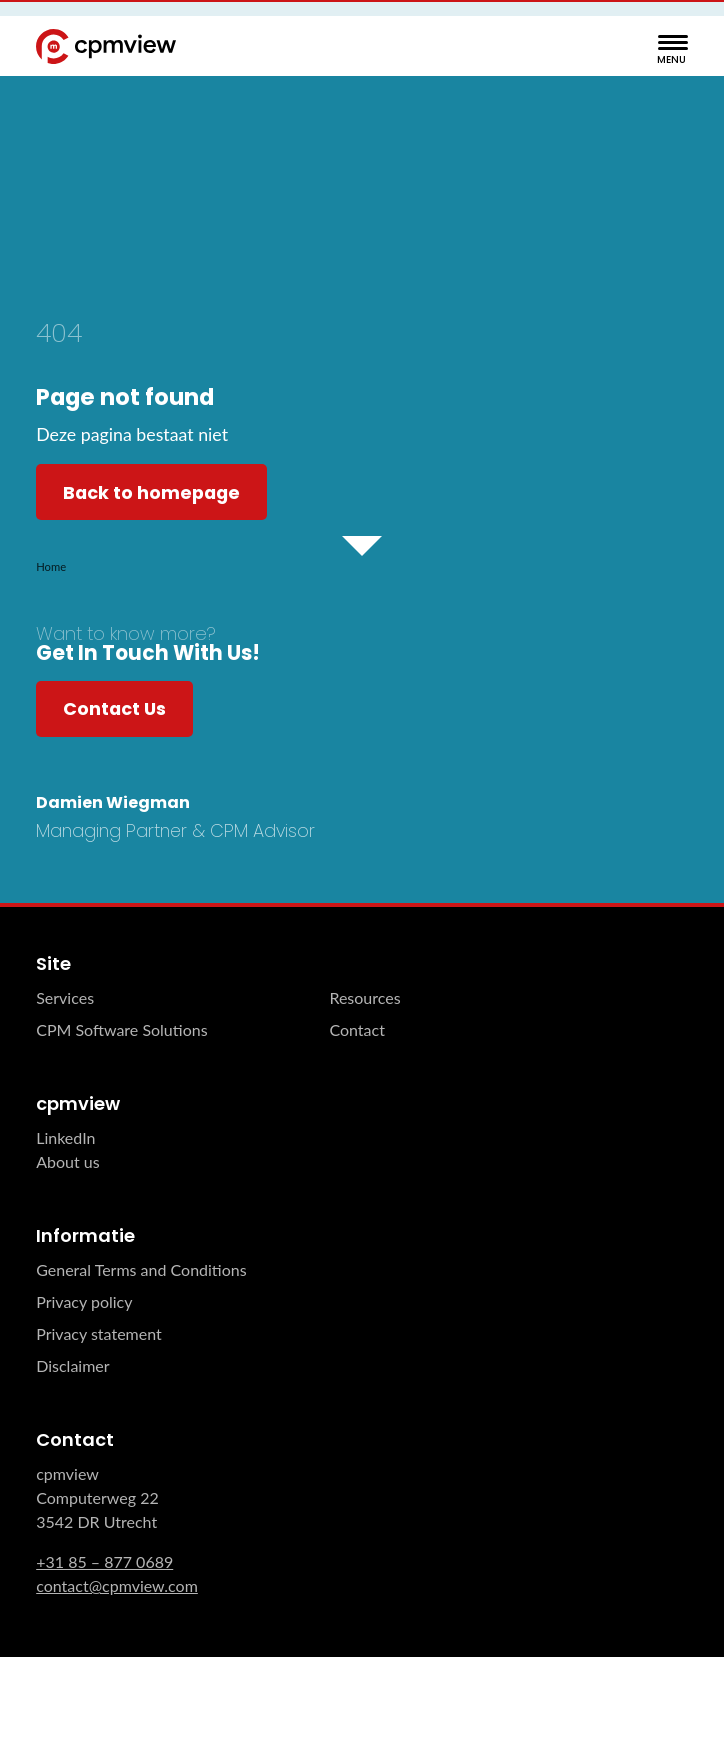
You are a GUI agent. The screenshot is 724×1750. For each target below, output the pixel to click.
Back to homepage (151, 492)
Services (65, 997)
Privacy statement (99, 1333)
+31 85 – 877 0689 (104, 1561)
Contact (356, 1029)
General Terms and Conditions (141, 1269)
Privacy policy (84, 1301)
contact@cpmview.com (117, 1585)
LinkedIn (65, 1137)
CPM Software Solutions (121, 1029)
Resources (364, 997)
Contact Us (114, 708)
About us (67, 1161)
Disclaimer (72, 1365)
